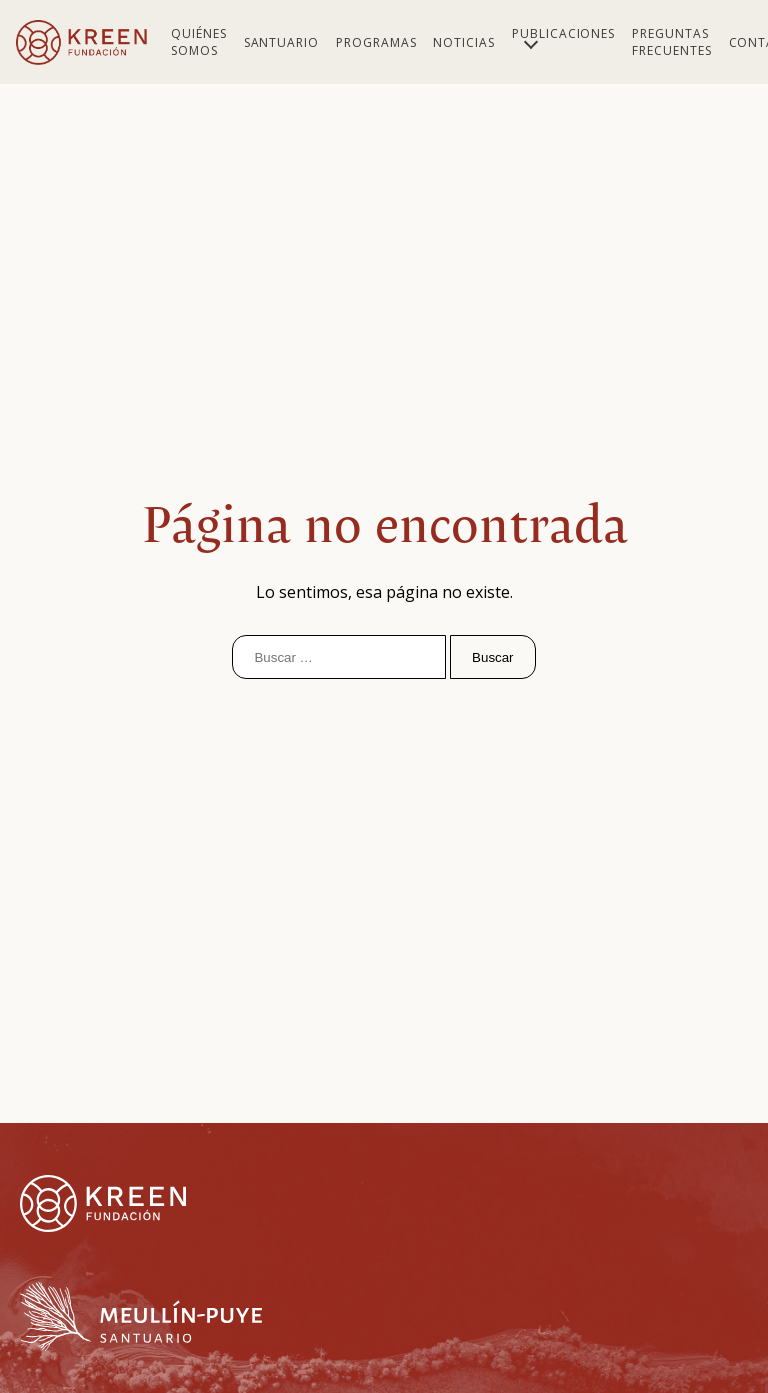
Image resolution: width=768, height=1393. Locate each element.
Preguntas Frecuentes (672, 42)
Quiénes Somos (199, 42)
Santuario (282, 42)
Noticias (464, 42)
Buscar (492, 657)
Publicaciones (563, 33)
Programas (376, 42)
